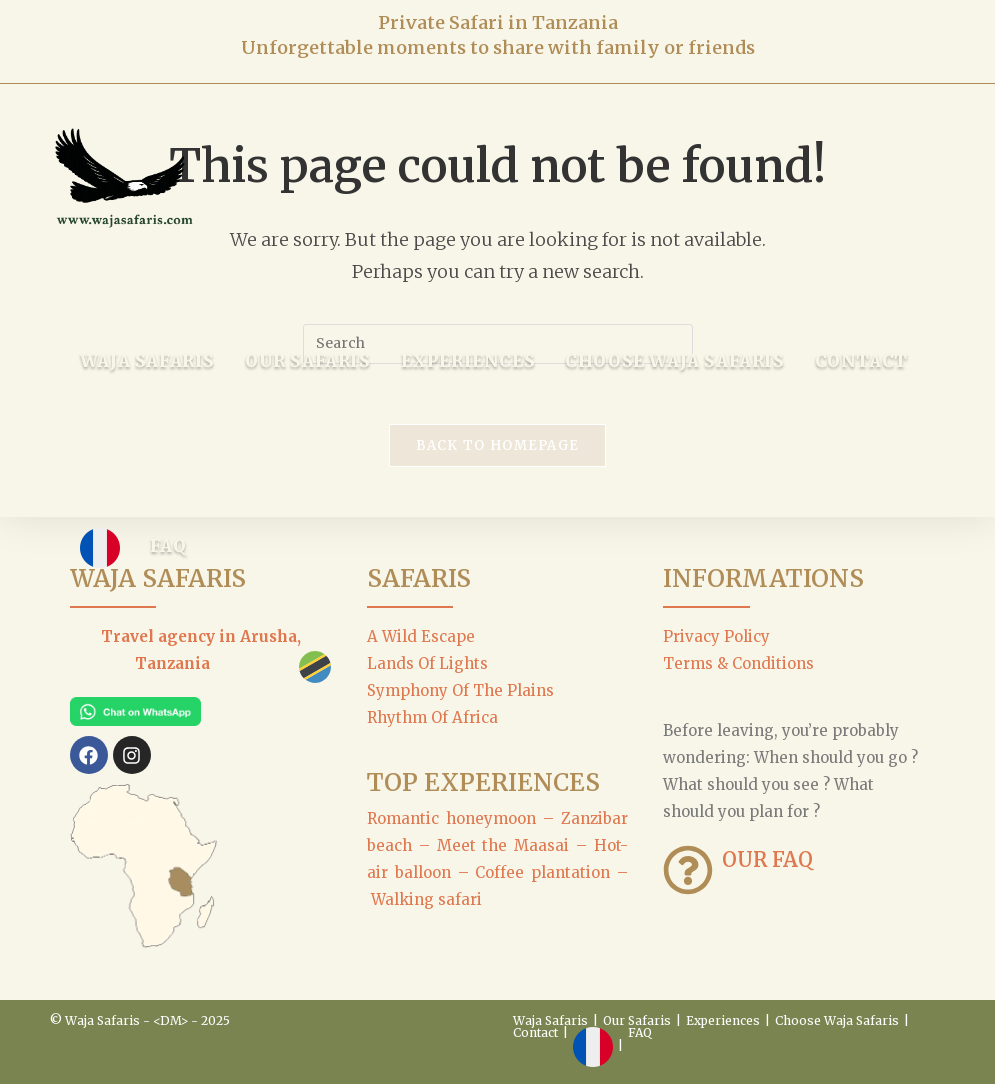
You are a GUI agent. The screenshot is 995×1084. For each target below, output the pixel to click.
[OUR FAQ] (688, 870)
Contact (535, 1032)
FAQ (640, 1032)
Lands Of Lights (427, 663)
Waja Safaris (550, 1020)
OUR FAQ (767, 859)
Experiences (723, 1020)
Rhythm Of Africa (432, 717)
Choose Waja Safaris (837, 1020)
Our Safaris (637, 1020)
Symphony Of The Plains (460, 690)
